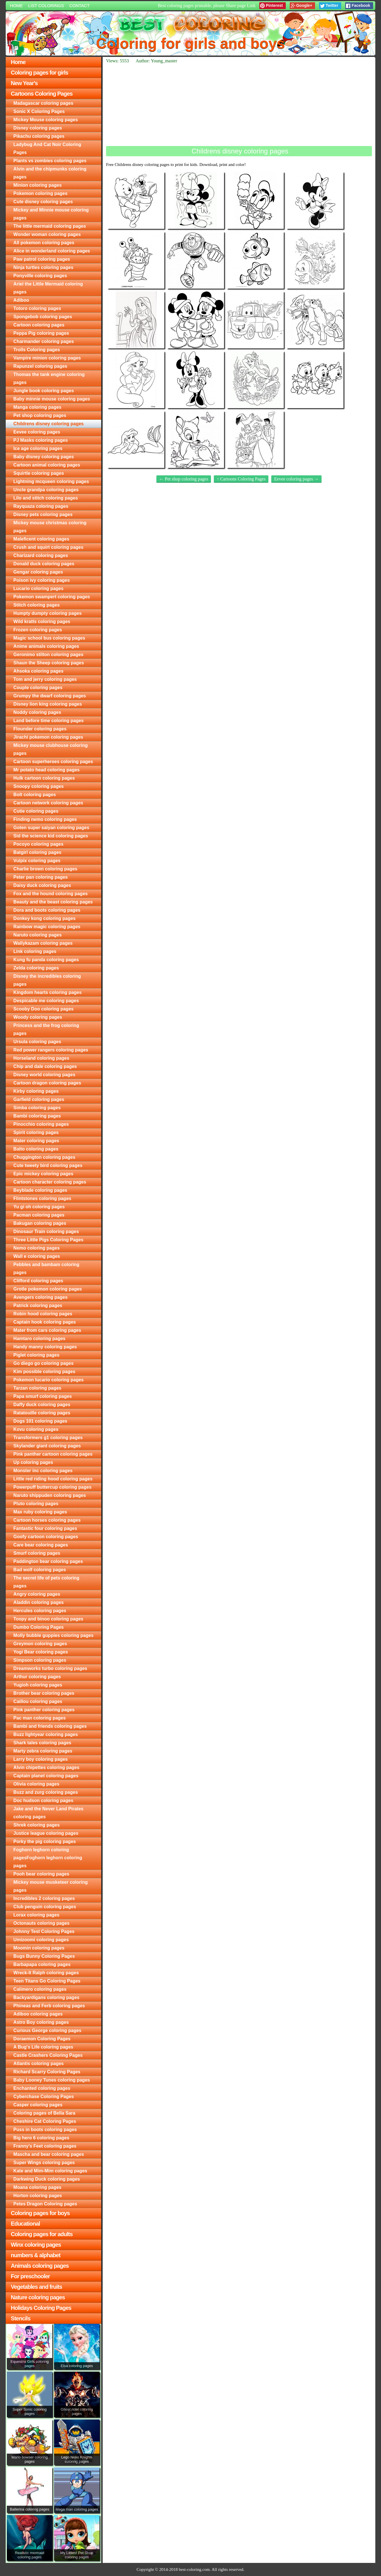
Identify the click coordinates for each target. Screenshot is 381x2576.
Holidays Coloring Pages (41, 2308)
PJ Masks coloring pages (40, 440)
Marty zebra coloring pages (42, 1751)
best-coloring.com (194, 2569)
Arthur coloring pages (37, 1676)
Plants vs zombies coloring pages (49, 160)
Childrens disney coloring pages (48, 423)
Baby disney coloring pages (43, 456)
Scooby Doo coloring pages (43, 1008)
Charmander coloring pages (43, 341)
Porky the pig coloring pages (44, 1841)
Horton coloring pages (37, 2195)
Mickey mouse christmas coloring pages (49, 526)
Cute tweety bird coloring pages (47, 1165)
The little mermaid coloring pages (49, 226)
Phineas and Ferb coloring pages (49, 2005)
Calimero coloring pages (40, 1989)
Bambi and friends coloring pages (50, 1726)
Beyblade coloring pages (40, 1190)
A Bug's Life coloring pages (43, 2047)
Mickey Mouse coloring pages (45, 119)
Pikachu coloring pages (39, 136)
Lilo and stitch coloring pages (45, 498)
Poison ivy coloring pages (41, 580)
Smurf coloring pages (36, 1553)
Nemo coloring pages (36, 1248)
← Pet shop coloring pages (183, 478)
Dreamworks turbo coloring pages (50, 1668)
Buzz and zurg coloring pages (45, 1792)
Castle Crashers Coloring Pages (48, 2055)
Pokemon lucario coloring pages (48, 1379)
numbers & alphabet (35, 2255)
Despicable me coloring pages (46, 1000)
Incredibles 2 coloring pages (44, 1898)
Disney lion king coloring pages (47, 704)
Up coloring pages (33, 1462)
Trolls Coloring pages (36, 349)
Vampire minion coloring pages (47, 358)
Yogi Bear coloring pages (40, 1651)
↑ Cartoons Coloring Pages (241, 478)
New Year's (24, 83)
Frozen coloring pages (37, 629)
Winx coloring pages (36, 2245)
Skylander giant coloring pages (47, 1445)
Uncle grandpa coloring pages (45, 489)
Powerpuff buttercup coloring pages (52, 1487)
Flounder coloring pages (40, 728)
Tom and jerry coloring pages (45, 679)
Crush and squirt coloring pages (48, 547)
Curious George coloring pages (47, 2030)
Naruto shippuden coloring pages (49, 1495)
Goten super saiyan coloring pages (51, 827)
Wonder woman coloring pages (47, 234)
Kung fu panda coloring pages (46, 959)
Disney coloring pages (37, 128)
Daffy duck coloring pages (41, 1404)
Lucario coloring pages (38, 588)
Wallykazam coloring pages (43, 943)
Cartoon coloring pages (39, 324)
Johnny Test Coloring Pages (43, 1931)
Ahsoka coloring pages (38, 671)
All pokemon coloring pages (43, 242)
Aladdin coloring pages (38, 1602)
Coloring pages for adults (42, 2234)
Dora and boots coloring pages (46, 910)
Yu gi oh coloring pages (39, 1206)
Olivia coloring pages (36, 1784)
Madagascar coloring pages (43, 103)
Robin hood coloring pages (42, 1313)
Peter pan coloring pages (40, 877)
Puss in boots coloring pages (45, 2129)
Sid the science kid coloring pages (50, 835)
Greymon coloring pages (40, 1643)
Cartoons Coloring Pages (42, 94)
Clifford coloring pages (38, 1280)
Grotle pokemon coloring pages (47, 1289)
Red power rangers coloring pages (50, 1049)
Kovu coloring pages (35, 1429)
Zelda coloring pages (36, 968)
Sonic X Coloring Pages (39, 111)
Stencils (20, 2318)
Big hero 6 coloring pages (41, 2137)
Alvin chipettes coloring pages (46, 1767)
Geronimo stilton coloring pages (48, 654)
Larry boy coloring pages (40, 1759)
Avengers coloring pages (40, 1297)
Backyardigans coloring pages (46, 1997)
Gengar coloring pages (38, 572)
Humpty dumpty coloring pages (47, 613)
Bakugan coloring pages (39, 1223)
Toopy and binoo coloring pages (48, 1618)
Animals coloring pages (40, 2266)
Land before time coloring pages (48, 720)
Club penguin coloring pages (44, 1906)
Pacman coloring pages (39, 1215)
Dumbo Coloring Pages (38, 1627)
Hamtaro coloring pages (39, 1338)
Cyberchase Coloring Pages (43, 2096)
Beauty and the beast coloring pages (53, 901)
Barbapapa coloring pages (42, 1964)
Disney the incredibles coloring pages (47, 980)
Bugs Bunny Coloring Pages (44, 1956)
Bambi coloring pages (37, 1116)
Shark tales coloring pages (42, 1742)
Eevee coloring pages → (296, 478)
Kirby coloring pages (36, 1091)
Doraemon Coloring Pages (42, 2038)
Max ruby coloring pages (40, 1511)
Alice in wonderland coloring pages (51, 250)
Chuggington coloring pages (44, 1157)
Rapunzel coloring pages (40, 366)
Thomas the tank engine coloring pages (49, 378)
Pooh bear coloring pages (41, 1874)
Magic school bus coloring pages (49, 638)
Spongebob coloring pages (42, 316)
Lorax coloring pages (36, 1915)
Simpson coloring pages (39, 1660)
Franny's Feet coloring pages (44, 2146)
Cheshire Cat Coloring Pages (44, 2121)
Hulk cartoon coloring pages (44, 778)
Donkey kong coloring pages (44, 918)
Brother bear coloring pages (43, 1693)
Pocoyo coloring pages (38, 844)
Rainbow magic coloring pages (46, 926)
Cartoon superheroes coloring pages (53, 761)
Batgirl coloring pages (37, 852)
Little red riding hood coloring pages (52, 1478)
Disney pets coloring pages (43, 514)
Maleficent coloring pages (41, 539)
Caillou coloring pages (37, 1701)
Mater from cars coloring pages (47, 1330)
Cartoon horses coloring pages (46, 1520)
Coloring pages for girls (39, 72)
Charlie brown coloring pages (45, 868)
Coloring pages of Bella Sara (44, 2113)
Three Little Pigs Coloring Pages (48, 1239)
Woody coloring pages (37, 1017)
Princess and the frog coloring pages (46, 1029)
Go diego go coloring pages (43, 1363)
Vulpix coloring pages (37, 860)
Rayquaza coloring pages (40, 506)
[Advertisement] (239, 105)
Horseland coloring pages (41, 1058)
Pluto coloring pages (35, 1503)
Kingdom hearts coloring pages (47, 992)
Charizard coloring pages (40, 555)
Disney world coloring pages (44, 1074)
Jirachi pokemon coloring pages (48, 737)
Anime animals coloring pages (46, 646)
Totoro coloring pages (37, 308)
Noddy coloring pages (37, 712)
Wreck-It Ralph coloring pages (46, 1972)
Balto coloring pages (35, 1149)
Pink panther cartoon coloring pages (52, 1454)
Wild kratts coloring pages (41, 621)
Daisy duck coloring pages (42, 885)
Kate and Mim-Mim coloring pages (50, 2170)
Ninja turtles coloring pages (43, 267)
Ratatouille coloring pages (41, 1412)
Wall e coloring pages (36, 1256)
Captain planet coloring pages (45, 1775)
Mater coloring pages (36, 1140)
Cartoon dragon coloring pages (47, 1082)
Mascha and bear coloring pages (48, 2154)
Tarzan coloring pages (37, 1388)
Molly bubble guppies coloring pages (53, 1635)
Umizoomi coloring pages (41, 1939)
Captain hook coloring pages (44, 1322)
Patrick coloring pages (37, 1305)
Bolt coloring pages (34, 794)
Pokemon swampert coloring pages (51, 596)
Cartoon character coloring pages (49, 1182)
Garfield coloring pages (38, 1099)
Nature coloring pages (38, 2297)
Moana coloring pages (37, 2187)
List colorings (46, 5)
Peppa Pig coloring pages (41, 333)
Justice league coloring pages (45, 1833)
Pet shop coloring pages (39, 415)
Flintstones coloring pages (42, 1198)
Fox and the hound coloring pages (50, 893)
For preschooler (30, 2276)
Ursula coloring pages (37, 1041)
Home (16, 5)
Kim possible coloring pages (44, 1371)
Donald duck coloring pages (43, 563)
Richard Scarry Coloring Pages (46, 2071)
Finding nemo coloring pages (45, 819)
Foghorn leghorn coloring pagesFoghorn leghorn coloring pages (47, 1857)
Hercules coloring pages (39, 1610)
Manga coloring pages (37, 407)
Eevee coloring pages (36, 432)
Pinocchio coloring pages (41, 1124)
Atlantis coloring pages (38, 2063)
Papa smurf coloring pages (42, 1396)
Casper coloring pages (38, 2104)
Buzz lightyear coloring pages (45, 1734)
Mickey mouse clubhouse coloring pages (50, 749)
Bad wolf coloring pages (39, 1569)
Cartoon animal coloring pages (46, 465)
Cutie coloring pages (35, 811)
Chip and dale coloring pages (45, 1066)
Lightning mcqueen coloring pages (51, 481)
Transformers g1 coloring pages (48, 1437)
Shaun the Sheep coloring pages (48, 662)
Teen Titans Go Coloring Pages (46, 1981)
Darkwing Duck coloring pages (46, 2179)
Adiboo (21, 300)
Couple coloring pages (37, 687)
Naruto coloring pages (37, 934)
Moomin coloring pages (39, 1948)
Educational (25, 2223)
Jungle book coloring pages (43, 390)
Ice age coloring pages (38, 448)
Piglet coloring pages (36, 1355)
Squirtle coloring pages (38, 473)
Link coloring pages (34, 951)
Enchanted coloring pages (41, 2088)
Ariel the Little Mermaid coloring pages (48, 288)
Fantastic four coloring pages (45, 1528)
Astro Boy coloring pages (41, 2022)
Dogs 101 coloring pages (40, 1421)
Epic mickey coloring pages (43, 1173)
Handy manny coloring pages (45, 1346)
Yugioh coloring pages (37, 1685)
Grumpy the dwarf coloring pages (49, 695)
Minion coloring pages (37, 185)
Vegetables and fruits (36, 2287)
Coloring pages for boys (40, 2213)
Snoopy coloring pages (38, 786)
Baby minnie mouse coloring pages (51, 399)
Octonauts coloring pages (41, 1923)
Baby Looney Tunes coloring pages (51, 2080)
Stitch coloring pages (36, 605)
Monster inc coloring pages (43, 1470)
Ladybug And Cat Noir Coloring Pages (47, 148)
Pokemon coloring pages (40, 193)
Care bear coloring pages (40, 1544)
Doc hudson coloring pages (43, 1800)
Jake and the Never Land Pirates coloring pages (48, 1812)
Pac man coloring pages (39, 1718)
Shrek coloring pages (36, 1825)
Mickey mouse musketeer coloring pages (50, 1886)
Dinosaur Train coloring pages (46, 1231)
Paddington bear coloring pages (48, 1561)
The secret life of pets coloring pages (46, 1581)
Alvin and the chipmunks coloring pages (49, 173)
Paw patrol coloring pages (41, 259)
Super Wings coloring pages (44, 2162)
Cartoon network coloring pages (48, 802)
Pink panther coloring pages (43, 1709)
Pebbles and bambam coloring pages (46, 1268)
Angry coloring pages (36, 1594)
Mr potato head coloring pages (46, 769)
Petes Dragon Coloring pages (45, 2203)
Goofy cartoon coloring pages (45, 1536)
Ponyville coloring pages (40, 275)
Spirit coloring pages (36, 1132)
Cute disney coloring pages (43, 201)
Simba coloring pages (37, 1107)
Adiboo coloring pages (38, 2014)
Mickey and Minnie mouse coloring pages (51, 214)
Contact (79, 5)
